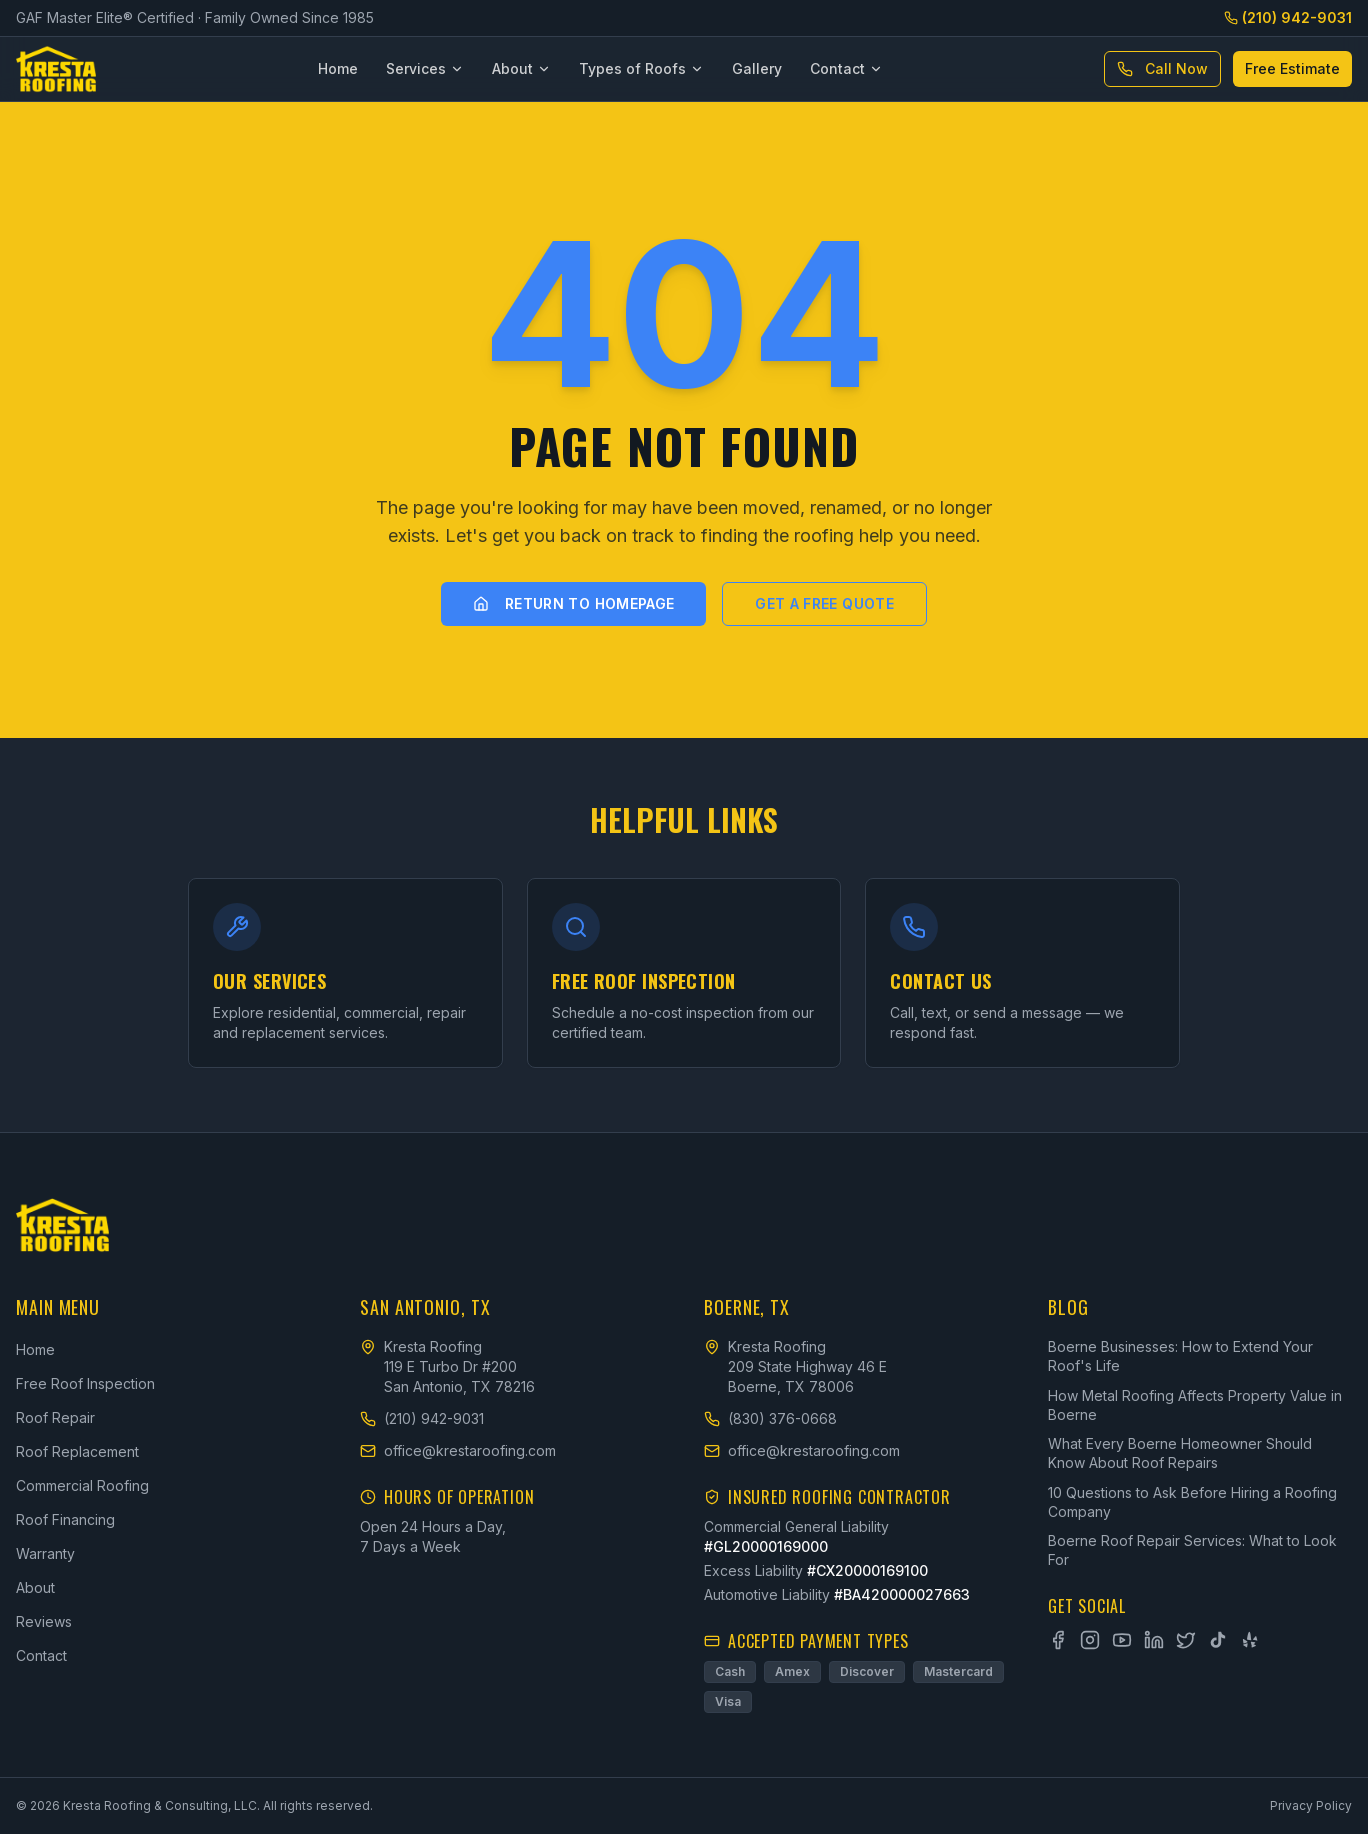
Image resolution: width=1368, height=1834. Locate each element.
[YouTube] (1122, 1640)
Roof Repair (55, 1417)
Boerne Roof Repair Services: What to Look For (1192, 1550)
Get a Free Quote (824, 603)
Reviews (44, 1621)
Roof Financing (65, 1519)
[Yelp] (1250, 1640)
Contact (846, 68)
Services (425, 68)
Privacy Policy (1311, 1805)
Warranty (45, 1553)
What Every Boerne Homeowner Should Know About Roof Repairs (1180, 1453)
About (521, 68)
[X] (1186, 1640)
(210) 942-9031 (1288, 17)
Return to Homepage (573, 603)
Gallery (757, 68)
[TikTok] (1218, 1640)
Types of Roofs (641, 68)
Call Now (1162, 68)
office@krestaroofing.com (458, 1450)
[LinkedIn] (1154, 1640)
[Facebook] (1058, 1640)
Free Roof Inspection (85, 1383)
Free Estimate (1292, 68)
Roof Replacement (77, 1451)
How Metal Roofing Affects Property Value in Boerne (1195, 1405)
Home (338, 68)
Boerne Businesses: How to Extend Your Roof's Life (1180, 1356)
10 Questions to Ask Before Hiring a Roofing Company (1192, 1502)
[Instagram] (1090, 1640)
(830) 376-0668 (770, 1418)
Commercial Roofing (82, 1485)
